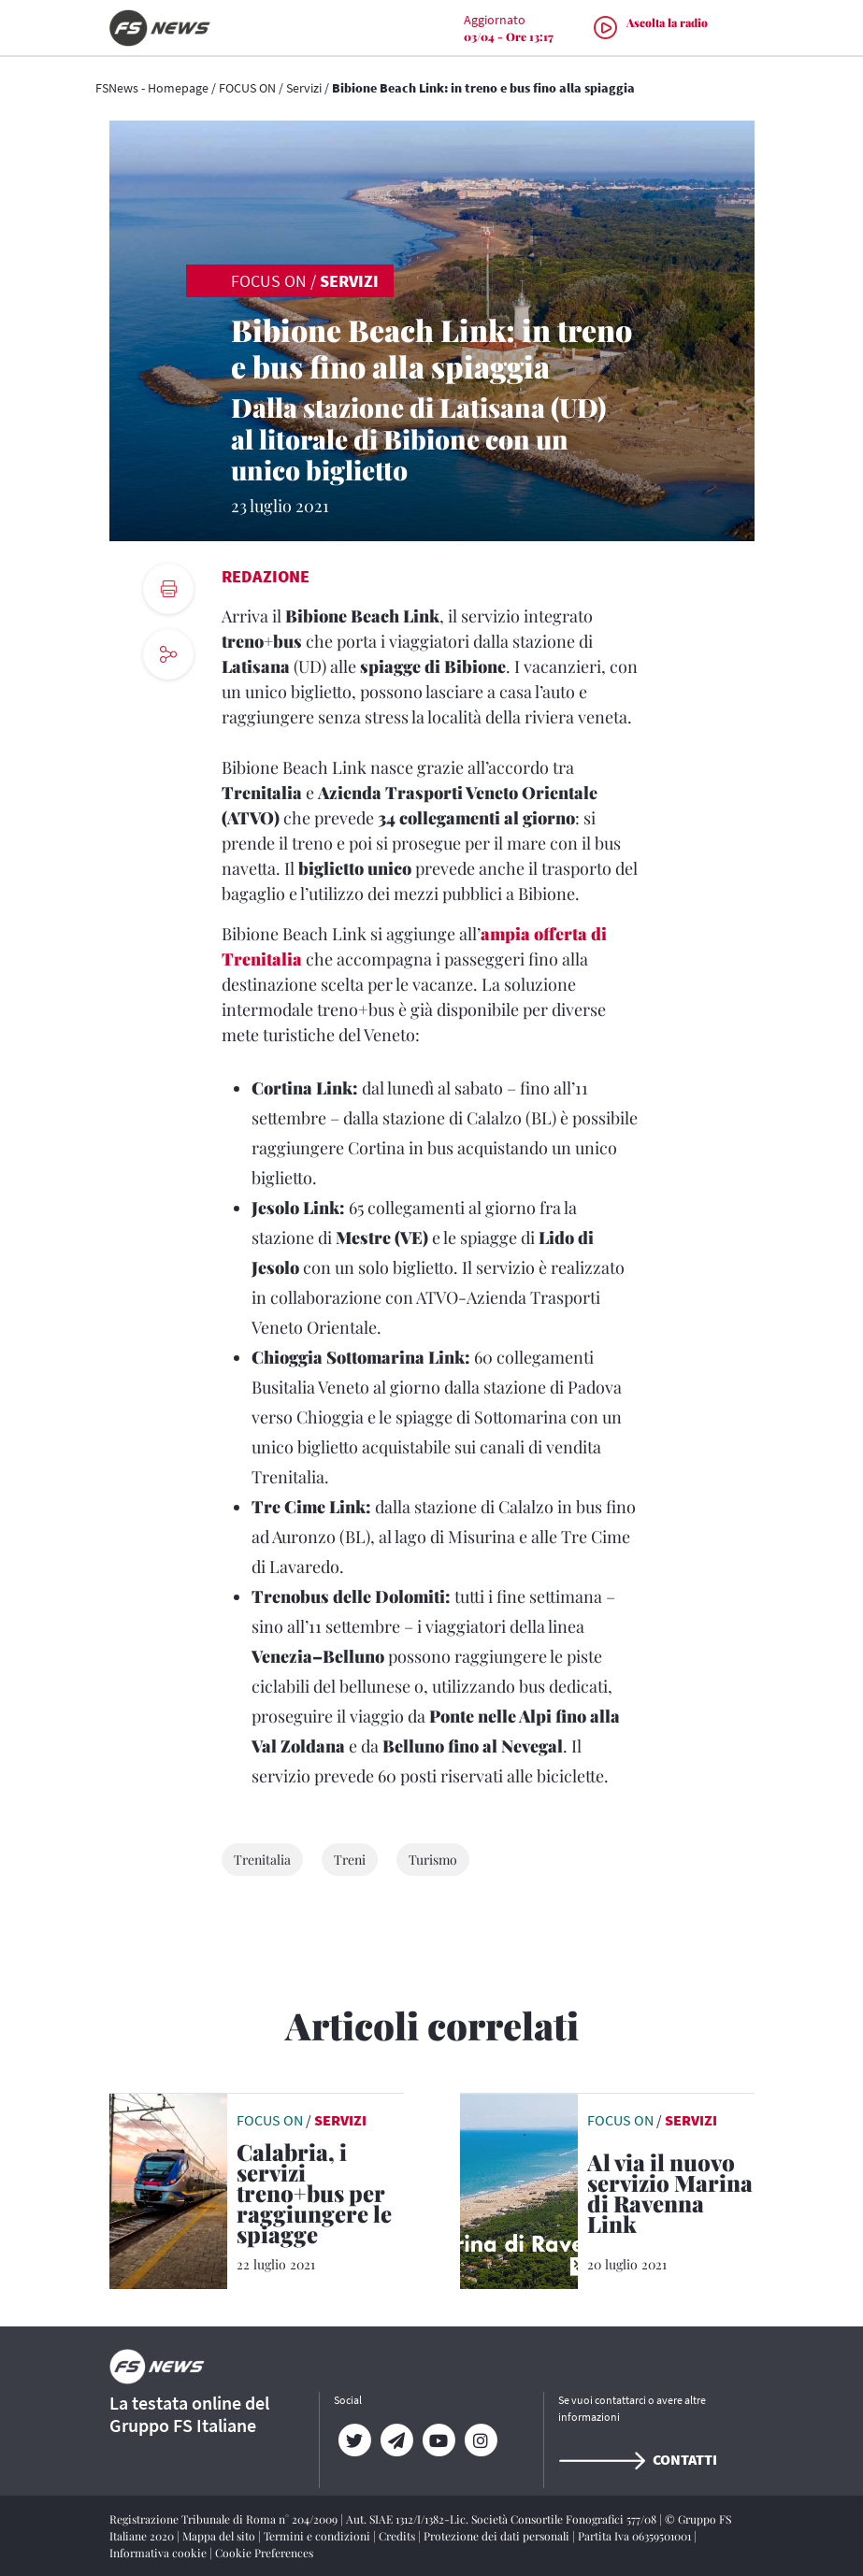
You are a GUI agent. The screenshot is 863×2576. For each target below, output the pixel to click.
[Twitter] (355, 2440)
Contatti (637, 2459)
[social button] (168, 654)
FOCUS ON (247, 87)
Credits (398, 2535)
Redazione (265, 576)
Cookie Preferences (264, 2552)
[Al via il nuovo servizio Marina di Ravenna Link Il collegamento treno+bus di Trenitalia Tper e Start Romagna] (671, 2196)
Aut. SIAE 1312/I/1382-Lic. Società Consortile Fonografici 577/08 (502, 2519)
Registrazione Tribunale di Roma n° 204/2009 (224, 2519)
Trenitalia (262, 1859)
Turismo (433, 1859)
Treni (350, 1859)
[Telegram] (397, 2440)
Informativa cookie (159, 2552)
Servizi (304, 87)
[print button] (168, 589)
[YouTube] (439, 2440)
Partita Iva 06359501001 (636, 2535)
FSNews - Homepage (152, 87)
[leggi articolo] (168, 2189)
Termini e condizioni (318, 2535)
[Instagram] (481, 2440)
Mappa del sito (220, 2535)
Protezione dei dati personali (498, 2535)
